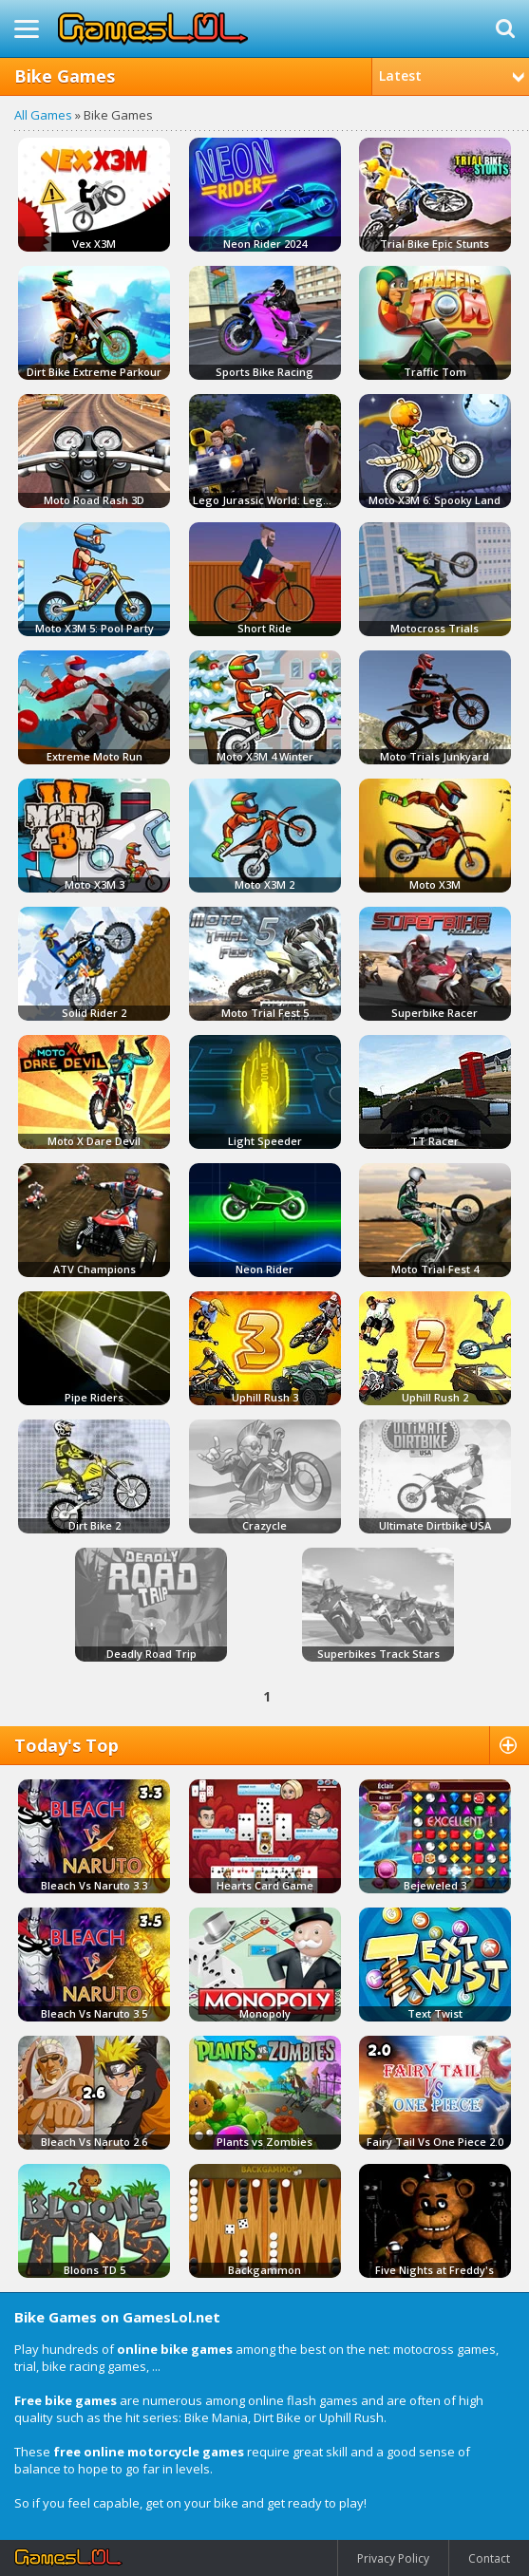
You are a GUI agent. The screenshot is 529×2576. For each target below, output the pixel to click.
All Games (43, 114)
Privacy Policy (393, 2558)
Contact (489, 2558)
